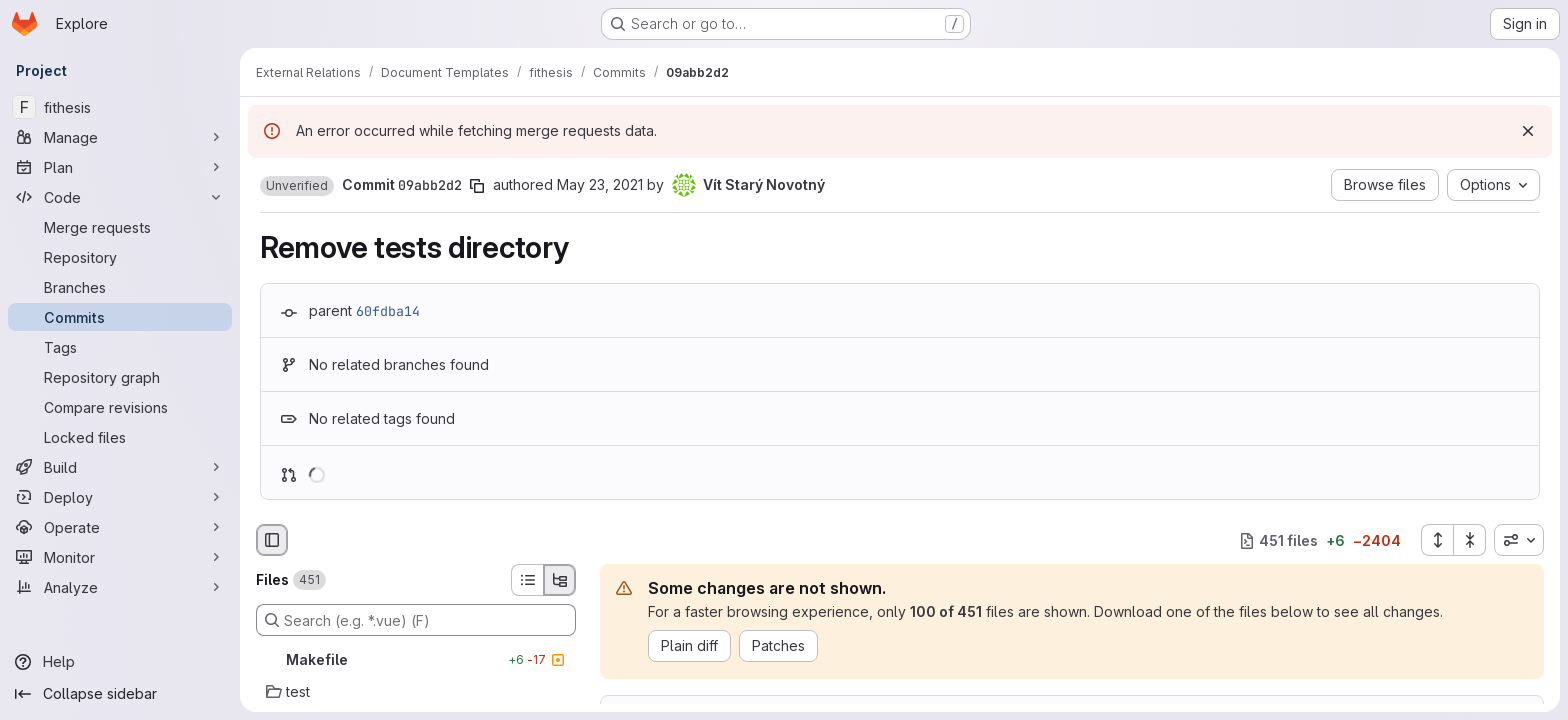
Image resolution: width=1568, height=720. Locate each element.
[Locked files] (120, 437)
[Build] (120, 467)
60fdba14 (388, 311)
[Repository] (120, 257)
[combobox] (1519, 540)
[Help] (120, 662)
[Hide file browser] (272, 540)
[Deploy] (120, 497)
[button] (297, 186)
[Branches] (120, 287)
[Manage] (120, 137)
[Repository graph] (120, 377)
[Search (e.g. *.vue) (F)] (416, 620)
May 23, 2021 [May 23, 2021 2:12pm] (600, 184)
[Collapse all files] (1470, 540)
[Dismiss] (1528, 131)
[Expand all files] (1437, 540)
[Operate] (120, 527)
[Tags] (120, 347)
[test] (416, 692)
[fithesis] (120, 107)
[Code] (120, 197)
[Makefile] (416, 660)
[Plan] (120, 167)
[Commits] (120, 317)
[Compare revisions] (120, 407)
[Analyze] (120, 587)
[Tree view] (560, 580)
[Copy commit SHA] (477, 186)
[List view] (527, 580)
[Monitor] (120, 557)
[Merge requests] (120, 227)
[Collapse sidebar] (120, 694)
